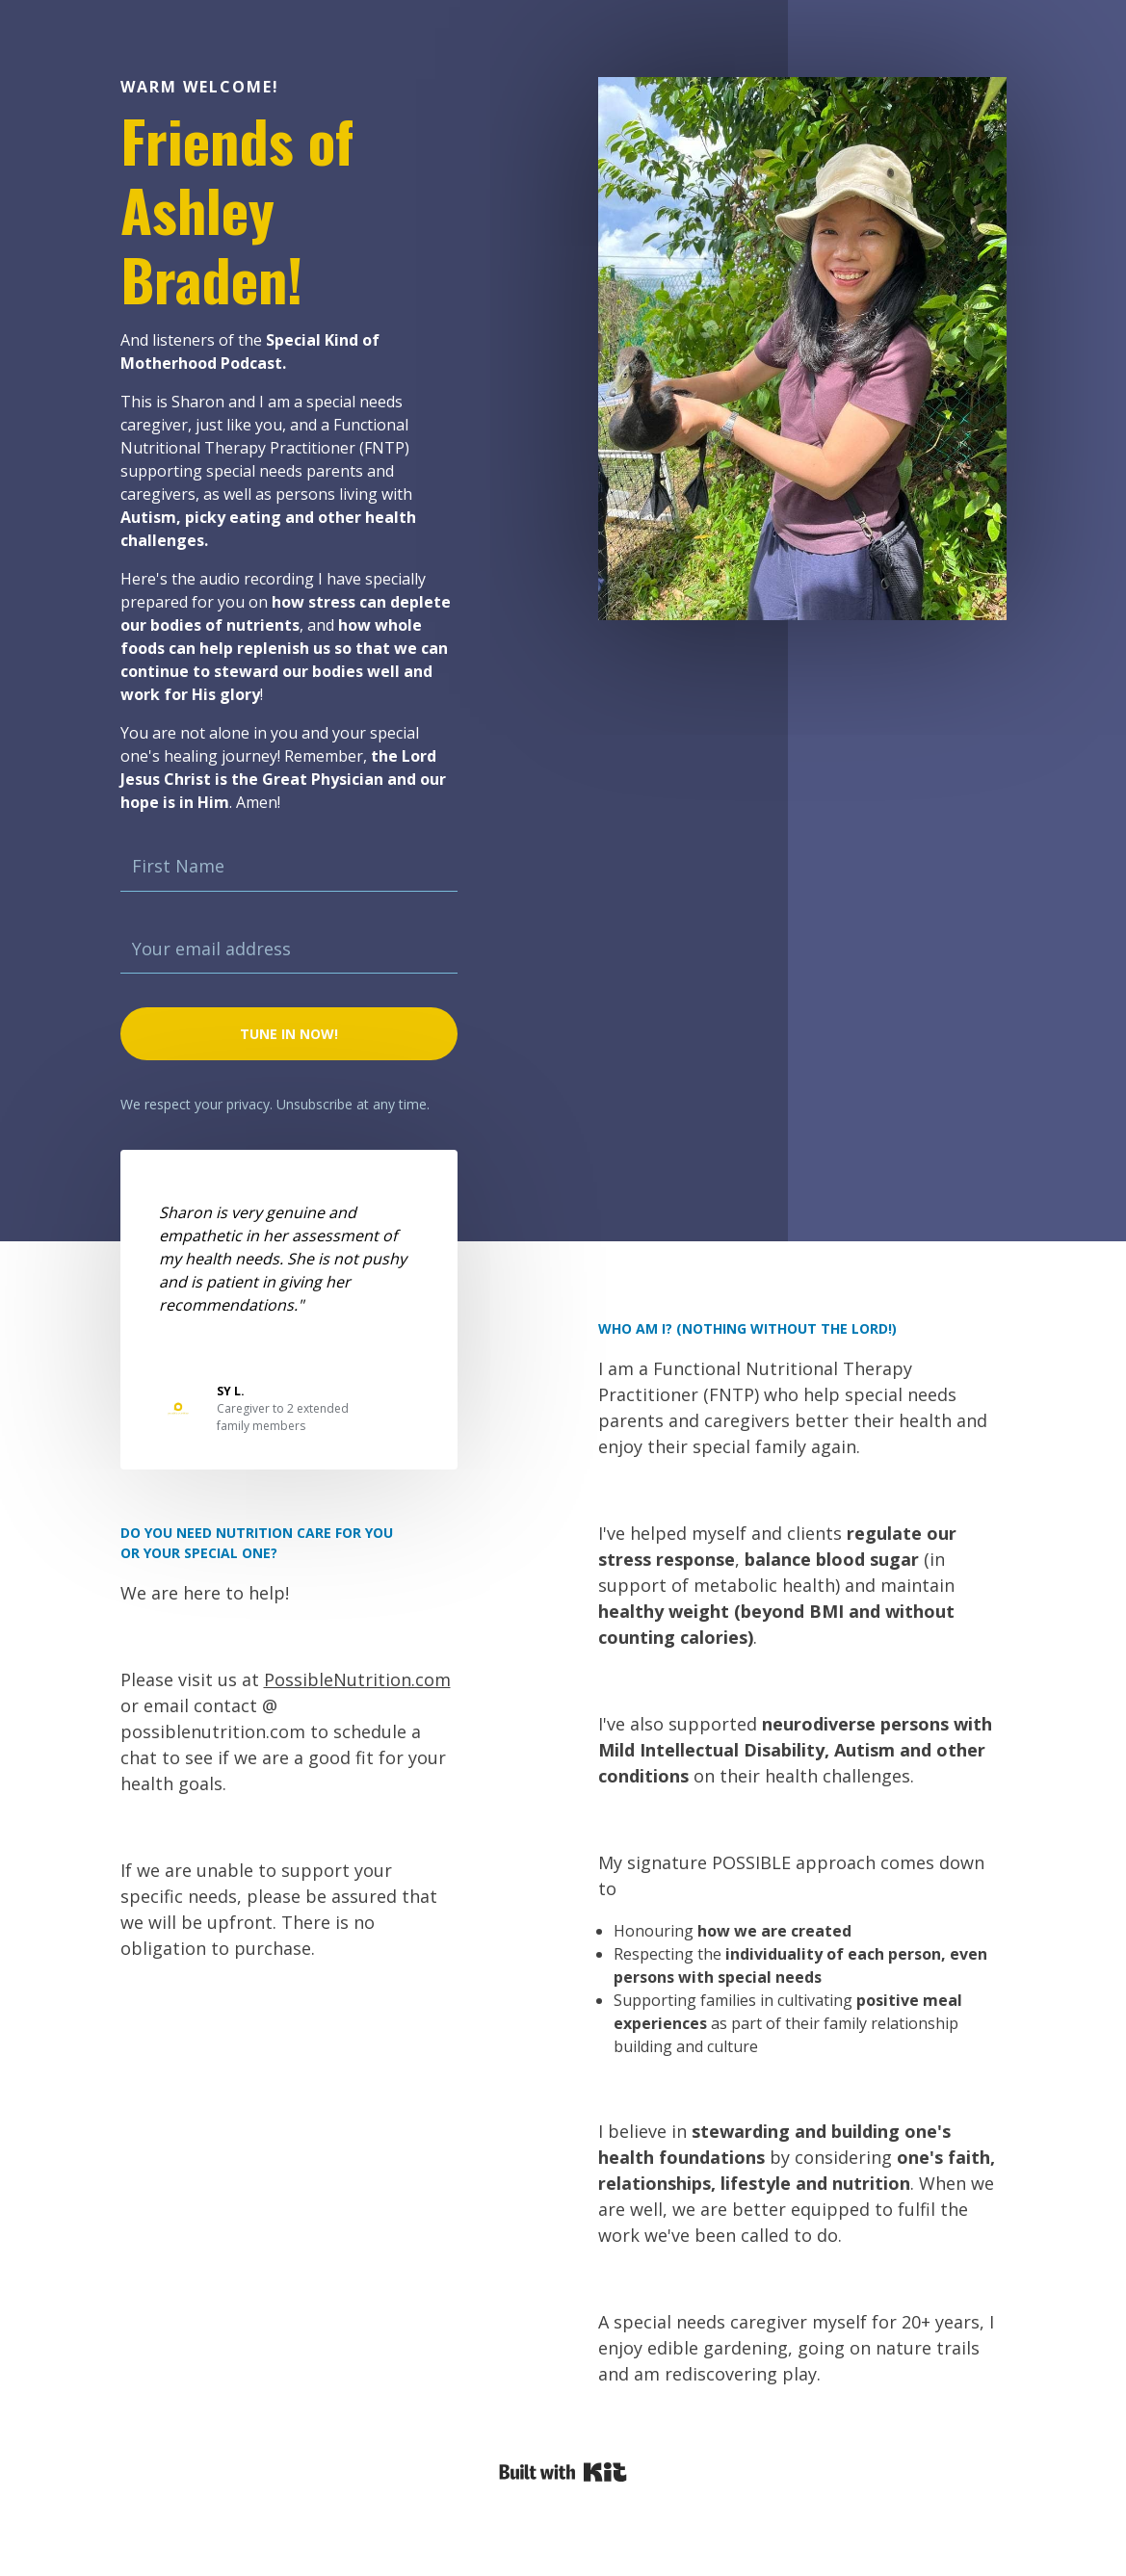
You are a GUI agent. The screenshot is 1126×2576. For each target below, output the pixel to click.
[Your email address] (289, 949)
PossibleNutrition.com (357, 1679)
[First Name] (289, 867)
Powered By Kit (563, 2472)
